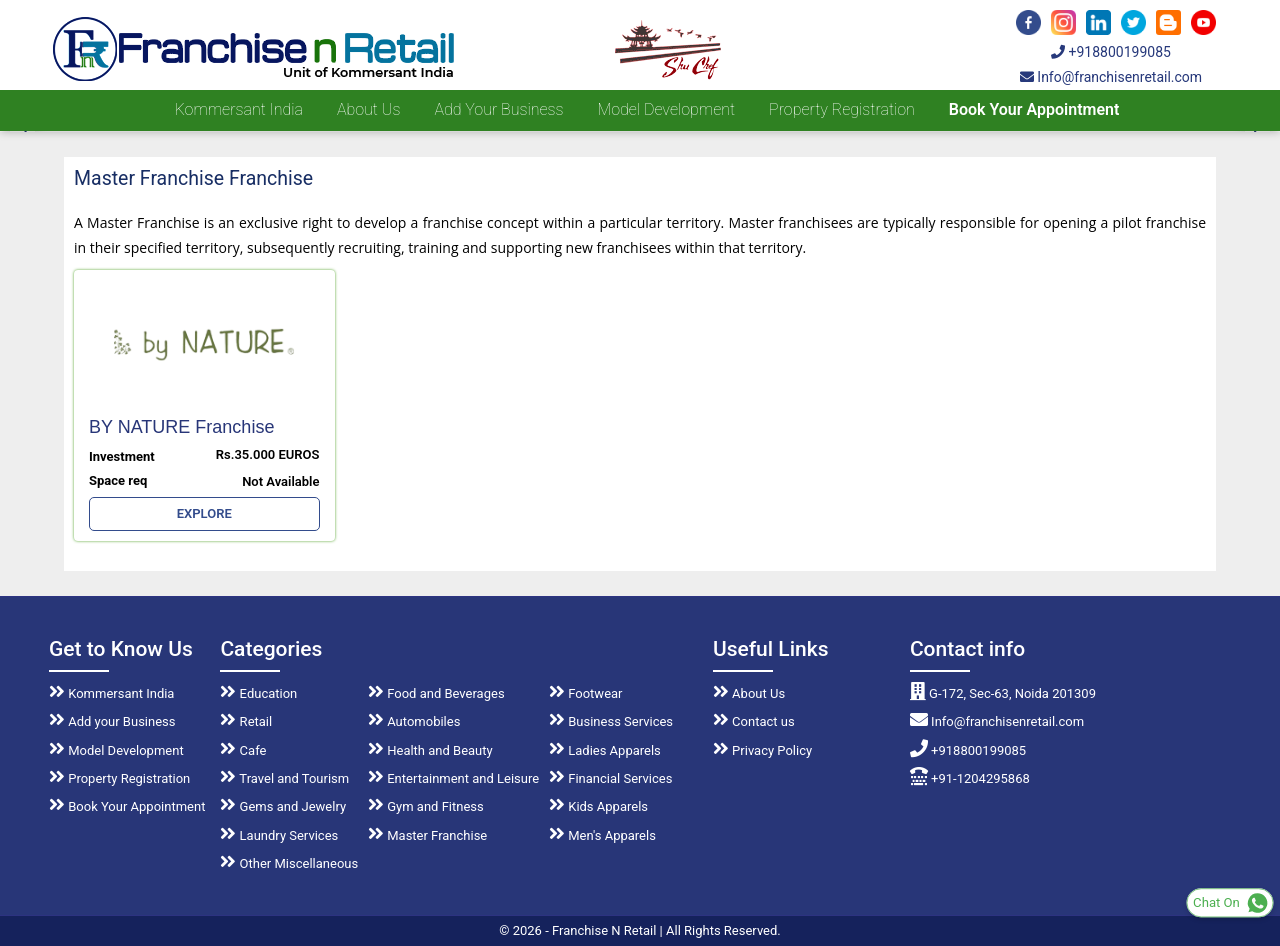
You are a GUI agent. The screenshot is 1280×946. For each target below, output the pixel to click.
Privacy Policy (762, 750)
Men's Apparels (602, 835)
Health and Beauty (430, 750)
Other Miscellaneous (289, 863)
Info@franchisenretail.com (1111, 77)
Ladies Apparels (605, 750)
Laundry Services (279, 835)
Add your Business (498, 109)
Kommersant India (239, 109)
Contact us (754, 721)
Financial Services (610, 778)
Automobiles (414, 721)
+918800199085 (1111, 52)
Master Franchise (427, 835)
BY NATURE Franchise (181, 427)
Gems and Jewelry (283, 806)
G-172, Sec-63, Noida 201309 (1003, 693)
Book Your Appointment (1034, 109)
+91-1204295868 (970, 778)
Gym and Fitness (426, 806)
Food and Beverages (436, 693)
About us (368, 109)
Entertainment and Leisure (453, 778)
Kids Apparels (598, 806)
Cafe (243, 750)
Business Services (611, 721)
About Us (749, 693)
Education (258, 693)
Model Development (666, 109)
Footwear (586, 693)
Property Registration (842, 109)
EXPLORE (204, 513)
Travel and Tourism (284, 778)
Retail (246, 721)
